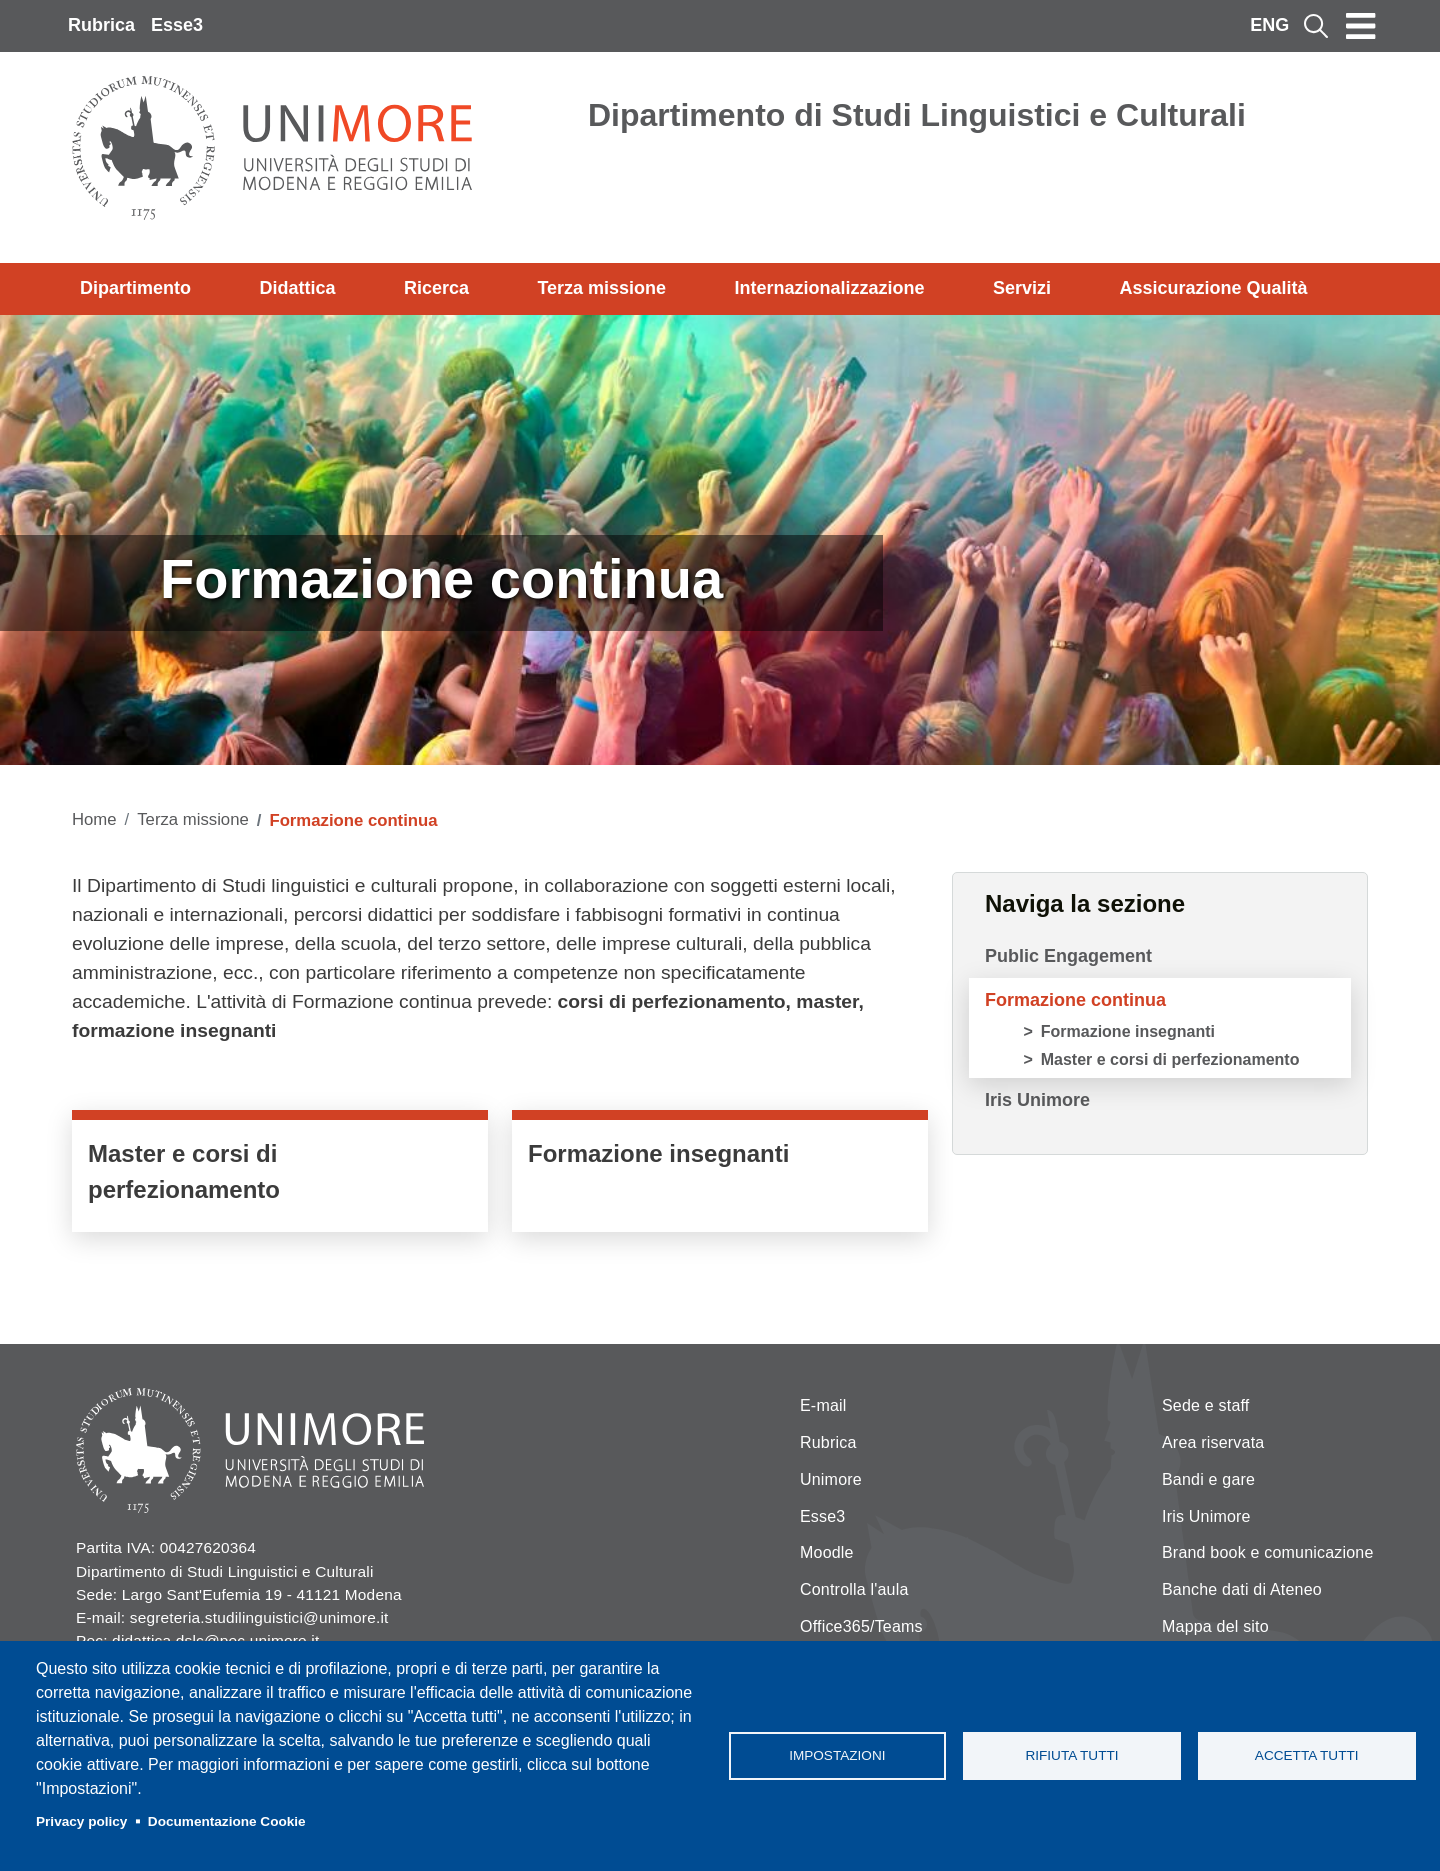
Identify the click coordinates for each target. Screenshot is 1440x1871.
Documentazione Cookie (227, 1821)
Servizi (1022, 288)
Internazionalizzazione (830, 288)
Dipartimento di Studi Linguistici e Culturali (917, 115)
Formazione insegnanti (1128, 1031)
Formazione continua (1075, 1000)
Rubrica (101, 25)
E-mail (823, 1405)
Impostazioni (837, 1755)
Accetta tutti (1307, 1755)
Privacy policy (81, 1821)
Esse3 (177, 25)
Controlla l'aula (854, 1589)
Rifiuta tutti (1071, 1755)
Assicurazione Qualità (1213, 288)
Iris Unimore (1037, 1100)
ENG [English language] (1269, 25)
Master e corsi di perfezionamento (1170, 1059)
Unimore (831, 1479)
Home (94, 819)
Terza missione (601, 288)
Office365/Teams (861, 1626)
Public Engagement (1068, 956)
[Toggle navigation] (1361, 26)
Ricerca (436, 288)
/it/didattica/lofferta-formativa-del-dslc (280, 1176)
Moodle (827, 1552)
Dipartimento (135, 288)
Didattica (297, 288)
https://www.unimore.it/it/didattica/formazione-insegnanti (720, 1176)
